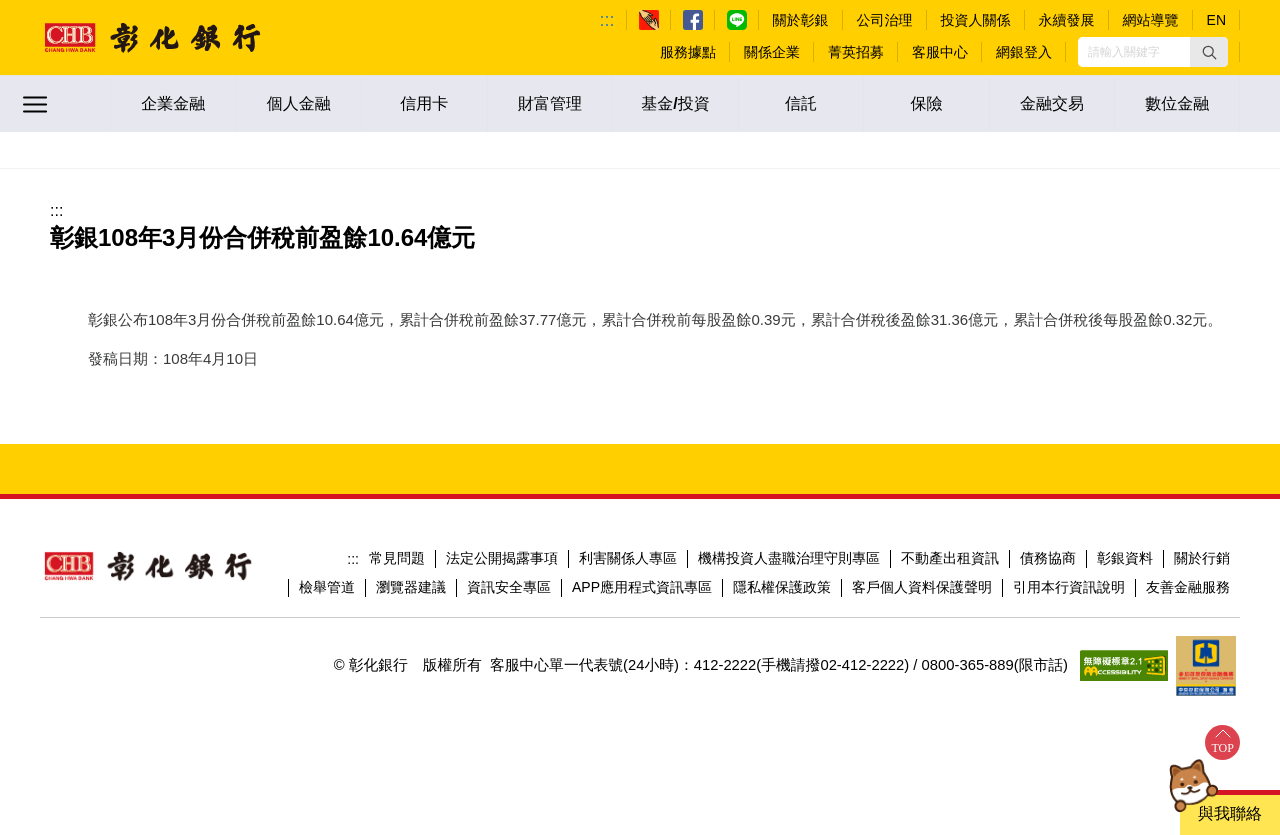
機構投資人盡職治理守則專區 (789, 558)
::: (607, 20)
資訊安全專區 (509, 587)
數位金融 (1177, 103)
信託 (801, 103)
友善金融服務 (1188, 587)
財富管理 (550, 103)
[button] (1209, 52)
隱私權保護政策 (782, 587)
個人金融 (299, 103)
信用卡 (424, 103)
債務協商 (1048, 558)
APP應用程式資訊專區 (642, 587)
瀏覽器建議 (411, 587)
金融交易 (1052, 103)
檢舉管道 (327, 587)
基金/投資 (675, 103)
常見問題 (397, 558)
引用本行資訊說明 (1069, 587)
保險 (927, 103)
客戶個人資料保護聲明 (922, 587)
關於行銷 (1202, 558)
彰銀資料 (1125, 558)
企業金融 (173, 103)
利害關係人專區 (628, 558)
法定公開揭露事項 (502, 558)
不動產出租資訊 (950, 558)
